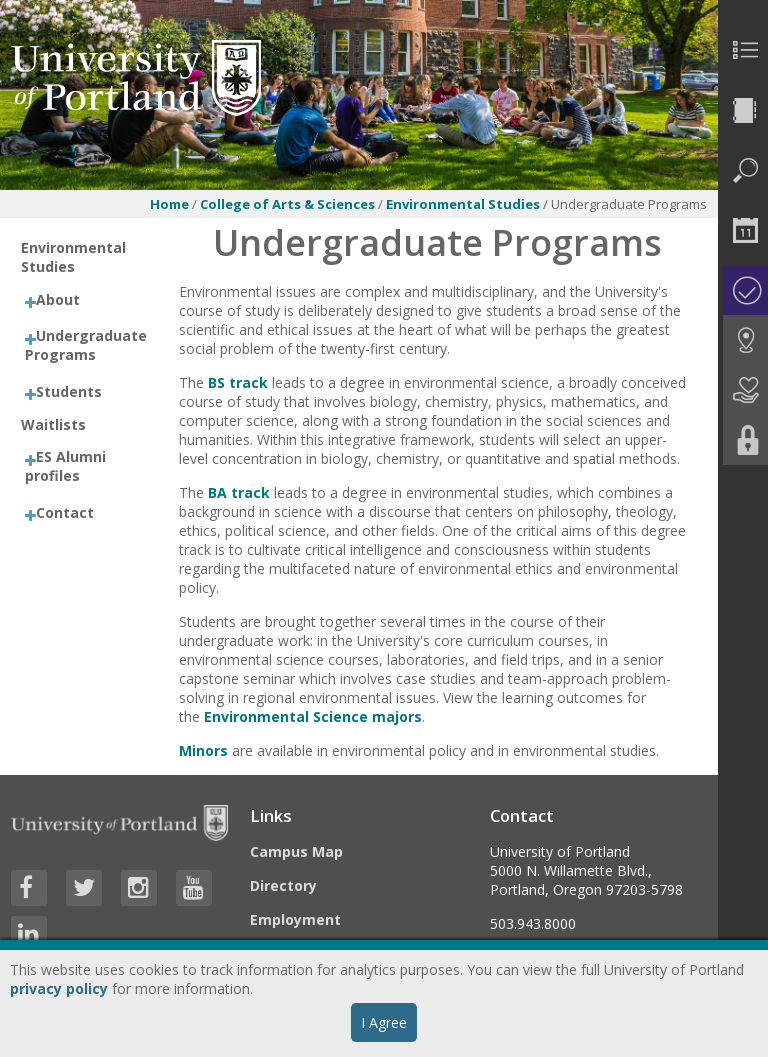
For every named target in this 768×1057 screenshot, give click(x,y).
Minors (203, 750)
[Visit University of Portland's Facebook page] (29, 888)
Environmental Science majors (313, 716)
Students (69, 391)
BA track (239, 492)
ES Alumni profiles (65, 466)
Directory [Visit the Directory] (283, 885)
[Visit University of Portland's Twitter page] (84, 888)
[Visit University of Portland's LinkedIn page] (29, 934)
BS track (238, 382)
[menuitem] (743, 50)
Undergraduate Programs (86, 345)
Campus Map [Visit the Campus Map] (296, 851)
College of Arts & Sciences (287, 204)
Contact (65, 512)
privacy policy (59, 988)
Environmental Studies (463, 204)
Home (169, 204)
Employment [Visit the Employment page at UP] (295, 919)
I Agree (384, 1022)
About (58, 299)
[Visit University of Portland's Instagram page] (139, 888)
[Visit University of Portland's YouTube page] (194, 888)
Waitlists (53, 424)
